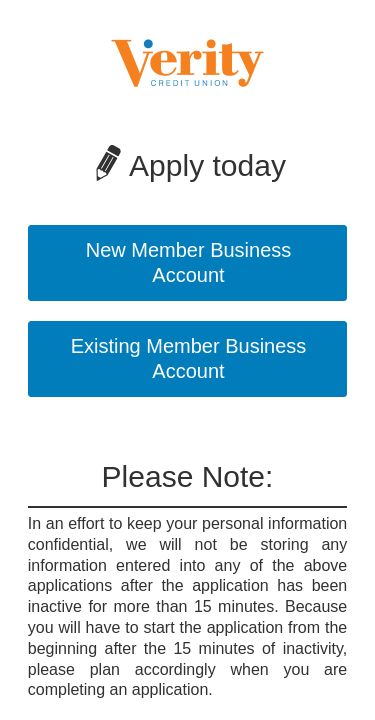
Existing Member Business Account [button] (189, 358)
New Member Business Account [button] (189, 262)
